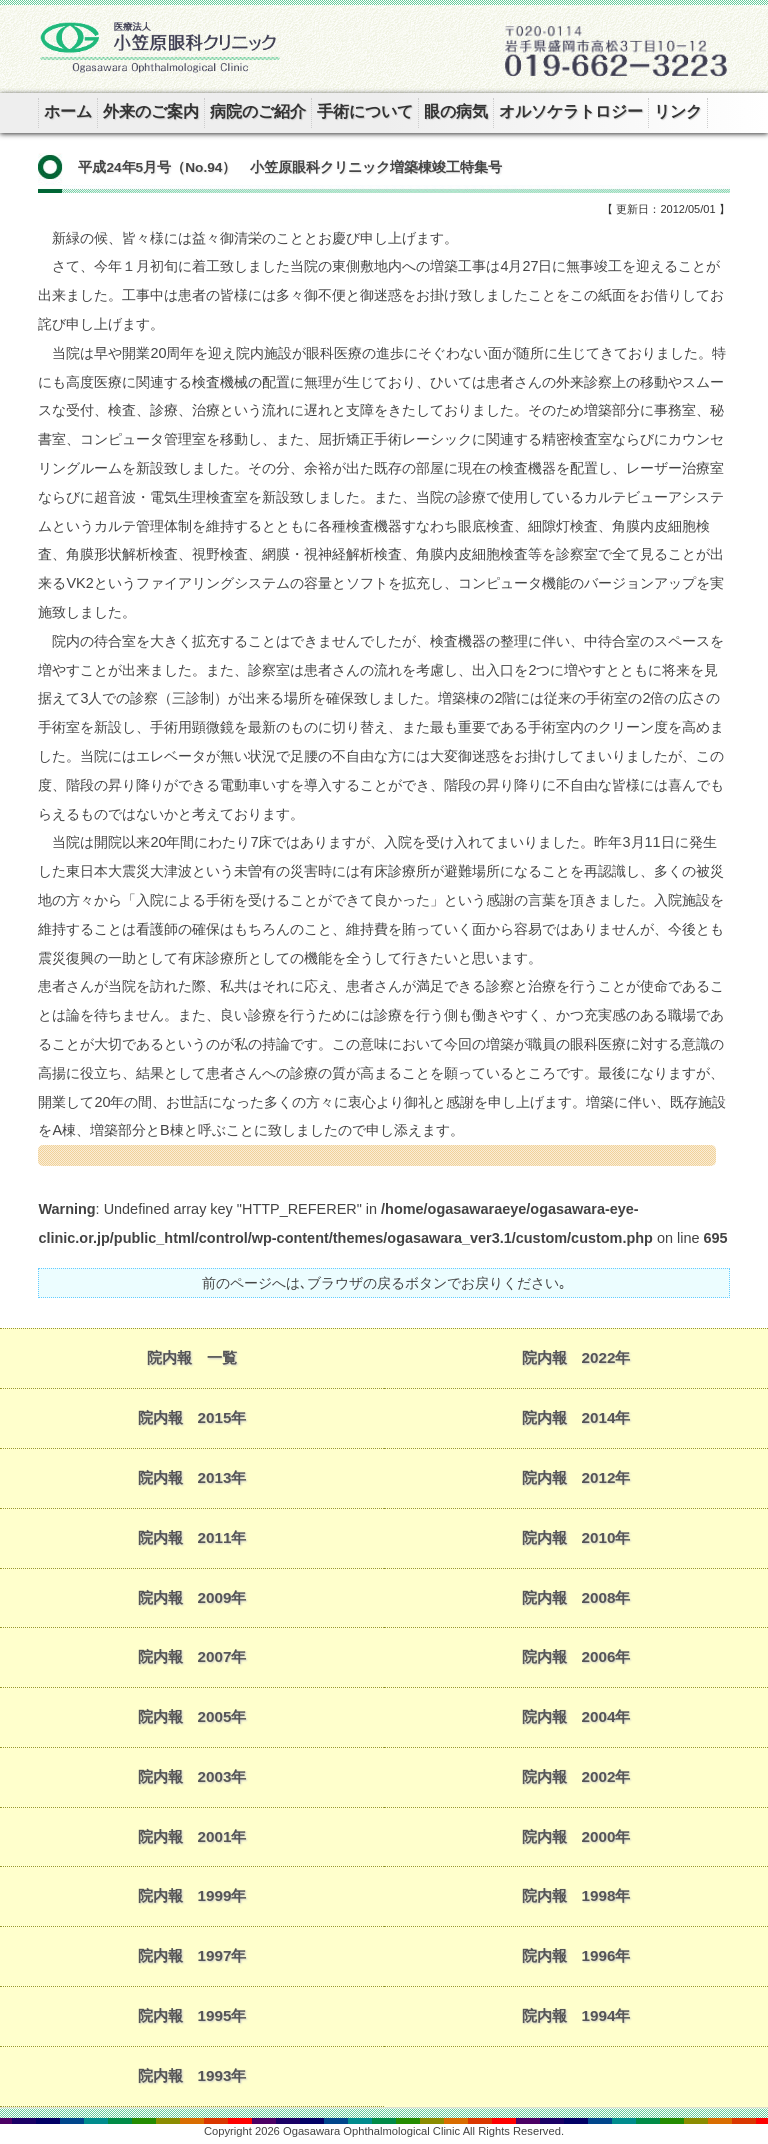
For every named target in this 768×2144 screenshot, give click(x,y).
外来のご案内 (151, 111)
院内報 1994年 (576, 2015)
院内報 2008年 (576, 1597)
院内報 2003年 (192, 1776)
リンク (678, 111)
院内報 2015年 (192, 1417)
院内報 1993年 (192, 2075)
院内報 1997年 (192, 1955)
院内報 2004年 (576, 1716)
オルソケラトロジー (571, 111)
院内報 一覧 (192, 1357)
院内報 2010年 (576, 1537)
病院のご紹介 (258, 111)
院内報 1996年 (576, 1955)
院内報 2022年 (576, 1357)
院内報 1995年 (192, 2015)
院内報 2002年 (576, 1776)
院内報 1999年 (192, 1895)
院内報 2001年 (192, 1836)
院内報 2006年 (576, 1656)
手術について (365, 111)
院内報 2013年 (192, 1477)
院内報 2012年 (576, 1477)
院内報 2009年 (192, 1597)
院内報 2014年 (576, 1417)
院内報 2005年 (192, 1716)
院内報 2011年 (192, 1537)
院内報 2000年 (576, 1836)
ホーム (68, 111)
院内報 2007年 (192, 1656)
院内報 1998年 (576, 1895)
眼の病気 (456, 111)
